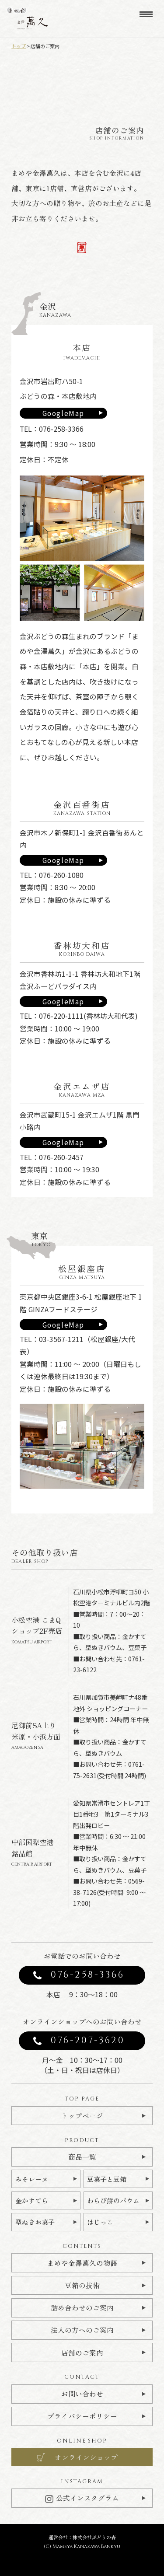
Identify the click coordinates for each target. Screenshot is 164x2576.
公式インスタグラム (82, 2498)
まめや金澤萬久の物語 (82, 2263)
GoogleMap (63, 413)
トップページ (82, 2116)
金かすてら (31, 2200)
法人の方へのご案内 (82, 2330)
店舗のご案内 (82, 2353)
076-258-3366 (88, 1975)
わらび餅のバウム (113, 2200)
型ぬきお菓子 (35, 2221)
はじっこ (100, 2221)
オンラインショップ (86, 2457)
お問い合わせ (82, 2394)
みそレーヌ (31, 2179)
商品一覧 (82, 2157)
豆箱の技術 (82, 2285)
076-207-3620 (88, 2040)
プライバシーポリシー (82, 2416)
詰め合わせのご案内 (82, 2308)
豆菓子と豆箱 (106, 2179)
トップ (18, 45)
